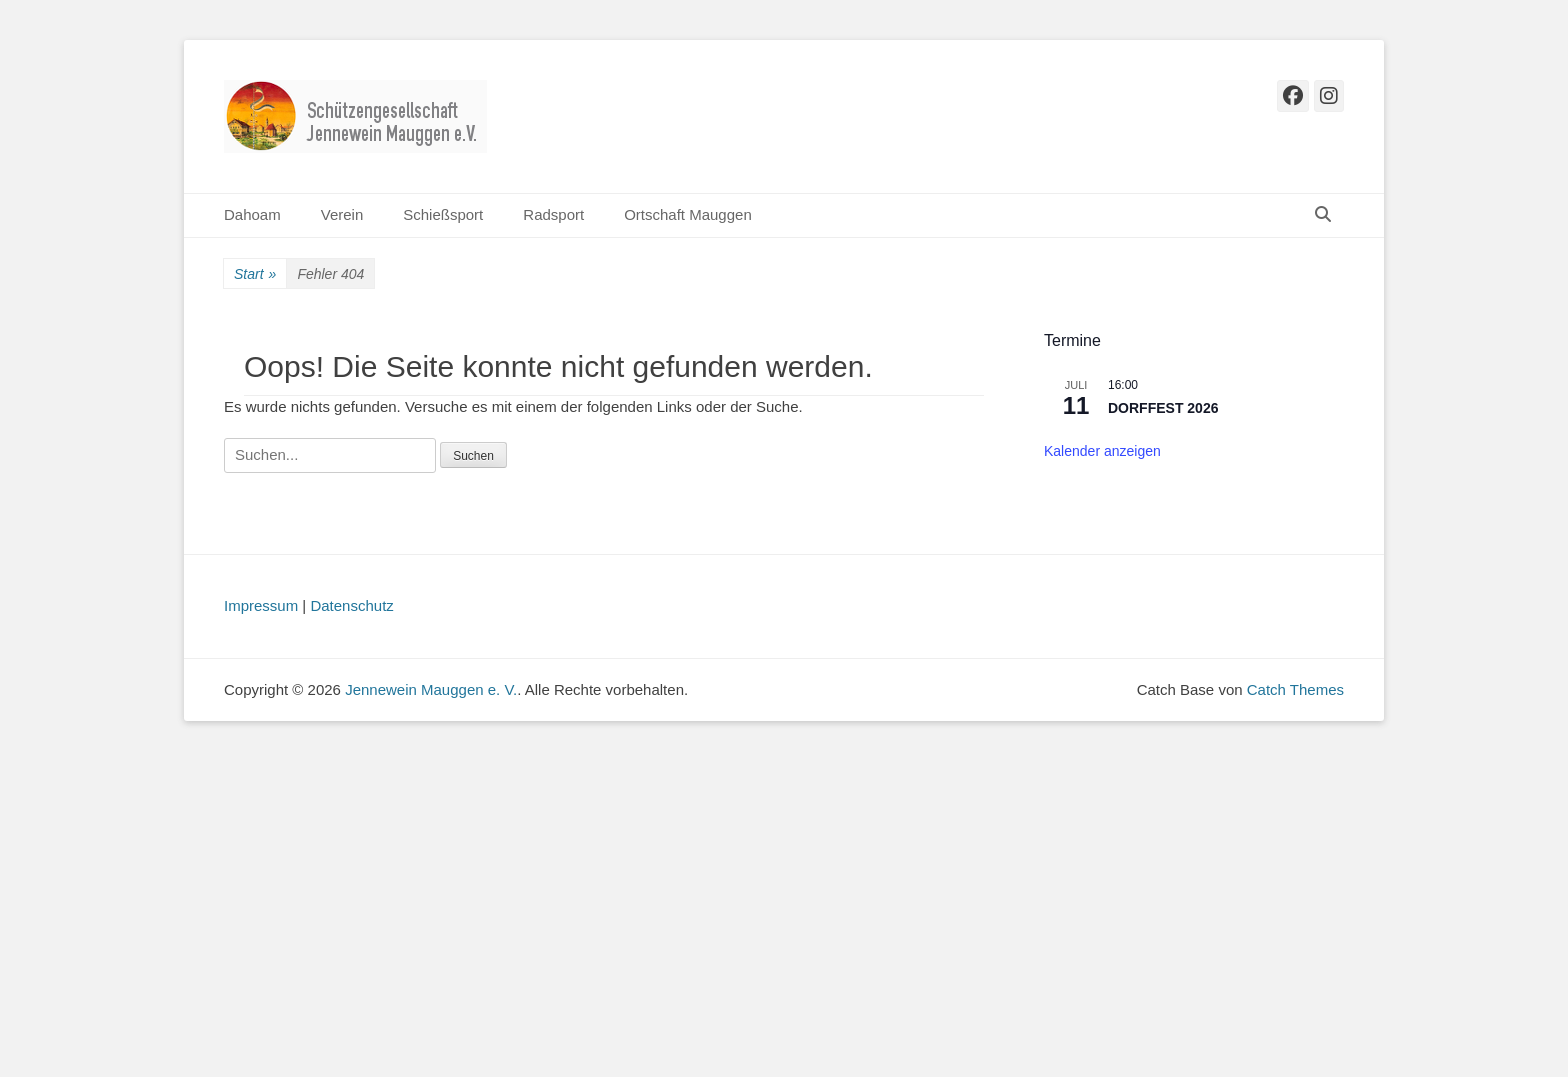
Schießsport (443, 214)
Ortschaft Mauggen (688, 214)
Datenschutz (351, 605)
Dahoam (252, 214)
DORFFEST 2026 (1163, 408)
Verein (342, 214)
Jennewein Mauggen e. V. (431, 689)
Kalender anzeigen (1102, 451)
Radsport (553, 214)
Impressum (261, 605)
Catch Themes (1295, 689)
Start (255, 274)
